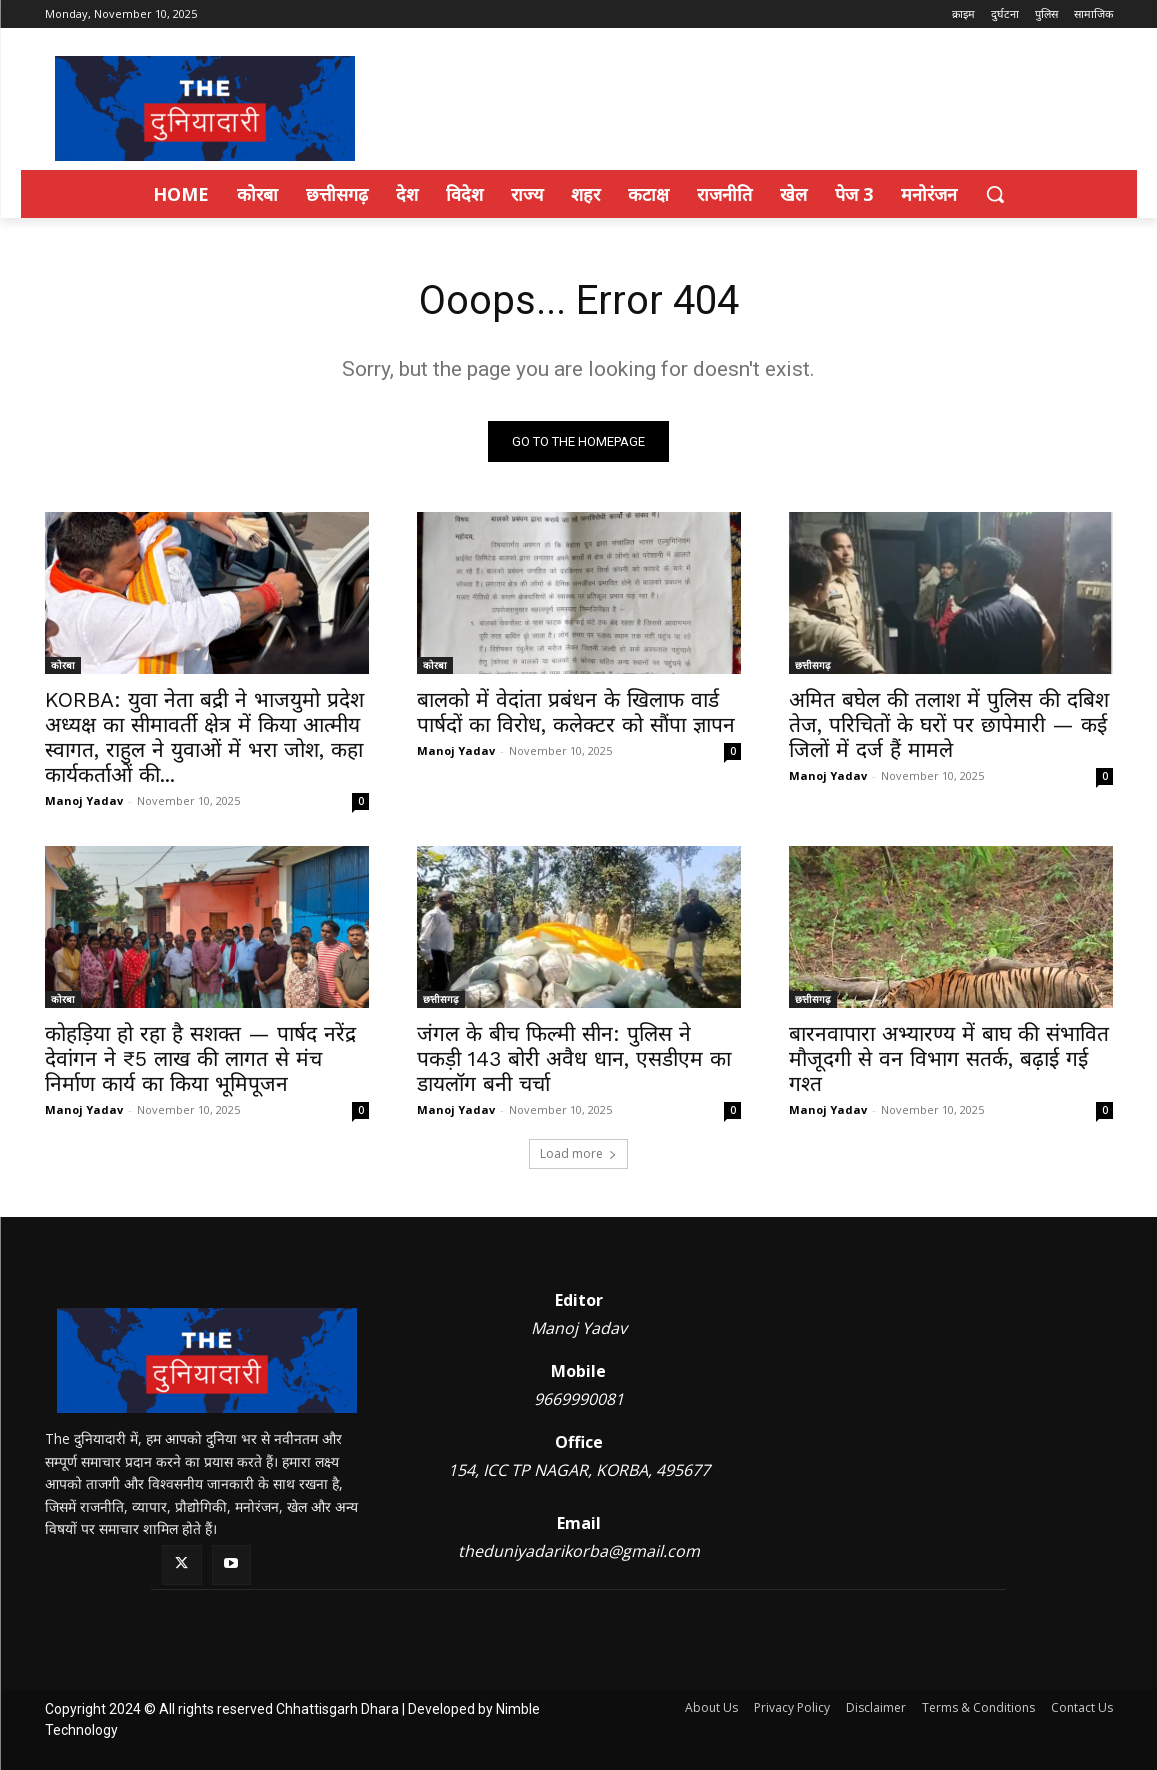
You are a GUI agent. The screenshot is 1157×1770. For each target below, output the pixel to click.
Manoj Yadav (84, 800)
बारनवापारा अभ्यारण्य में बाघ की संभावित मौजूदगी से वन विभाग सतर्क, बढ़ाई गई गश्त (949, 1058)
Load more (578, 1153)
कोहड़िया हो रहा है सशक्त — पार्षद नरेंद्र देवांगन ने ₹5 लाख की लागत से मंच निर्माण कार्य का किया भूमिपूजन (200, 1058)
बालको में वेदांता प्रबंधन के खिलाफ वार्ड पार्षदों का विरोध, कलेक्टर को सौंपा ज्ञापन (576, 712)
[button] (995, 194)
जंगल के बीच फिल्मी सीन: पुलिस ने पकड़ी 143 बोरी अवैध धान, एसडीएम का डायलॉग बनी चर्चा (574, 1058)
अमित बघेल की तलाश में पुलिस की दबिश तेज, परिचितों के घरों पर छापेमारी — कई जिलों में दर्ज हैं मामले (949, 724)
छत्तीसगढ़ (813, 665)
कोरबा (63, 665)
